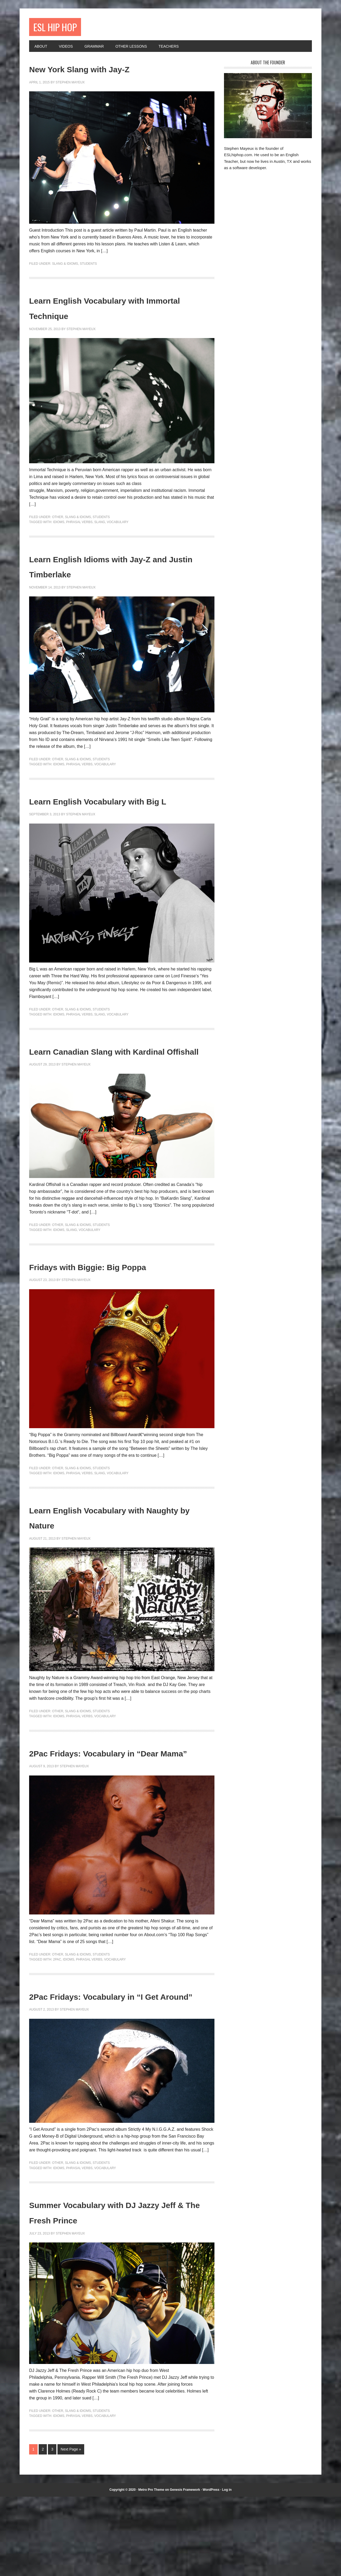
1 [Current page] (33, 2528)
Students (88, 267)
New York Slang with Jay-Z (109, 71)
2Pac (57, 2023)
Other (57, 520)
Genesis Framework (185, 2569)
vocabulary (117, 525)
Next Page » (71, 2528)
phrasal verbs (79, 525)
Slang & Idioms (65, 267)
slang (99, 525)
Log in (227, 2569)
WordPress (211, 2569)
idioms (58, 525)
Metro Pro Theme (151, 2569)
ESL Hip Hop (62, 28)
